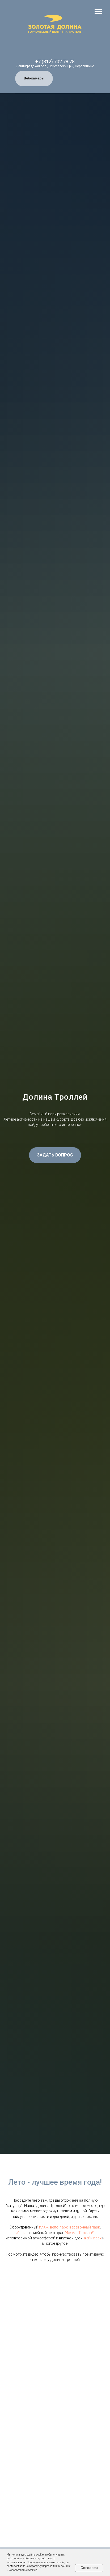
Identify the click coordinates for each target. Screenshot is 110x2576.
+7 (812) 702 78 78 (55, 61)
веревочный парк (84, 2227)
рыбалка (20, 2233)
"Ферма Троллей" (80, 2233)
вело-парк (59, 2227)
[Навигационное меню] (98, 11)
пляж (43, 2227)
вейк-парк (92, 2238)
